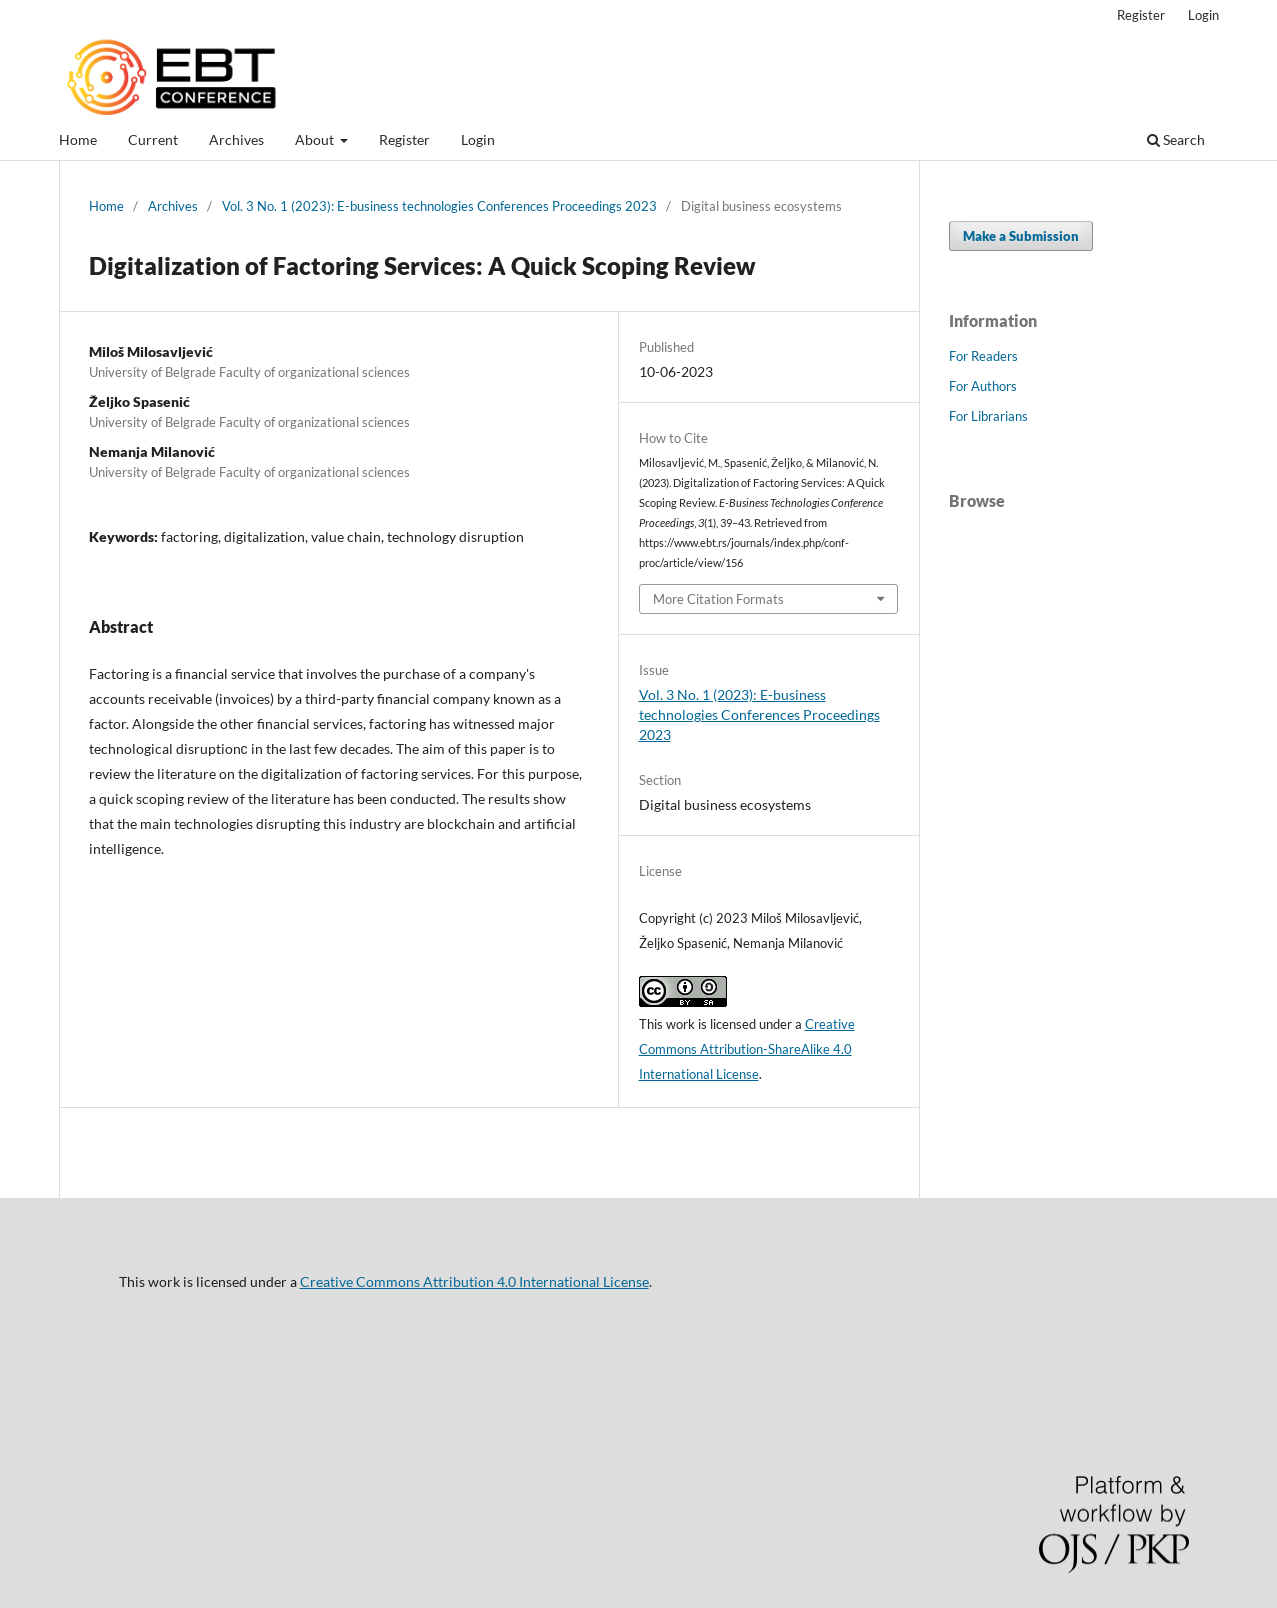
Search (1176, 139)
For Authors (983, 386)
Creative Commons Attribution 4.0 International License (474, 1281)
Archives (236, 139)
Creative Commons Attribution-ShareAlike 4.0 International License (747, 1049)
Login (478, 139)
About (316, 139)
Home (78, 139)
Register (404, 139)
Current (153, 139)
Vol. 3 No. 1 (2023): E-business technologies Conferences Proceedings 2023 (439, 206)
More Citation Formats (718, 599)
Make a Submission (1021, 236)
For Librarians (988, 416)
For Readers (983, 356)
